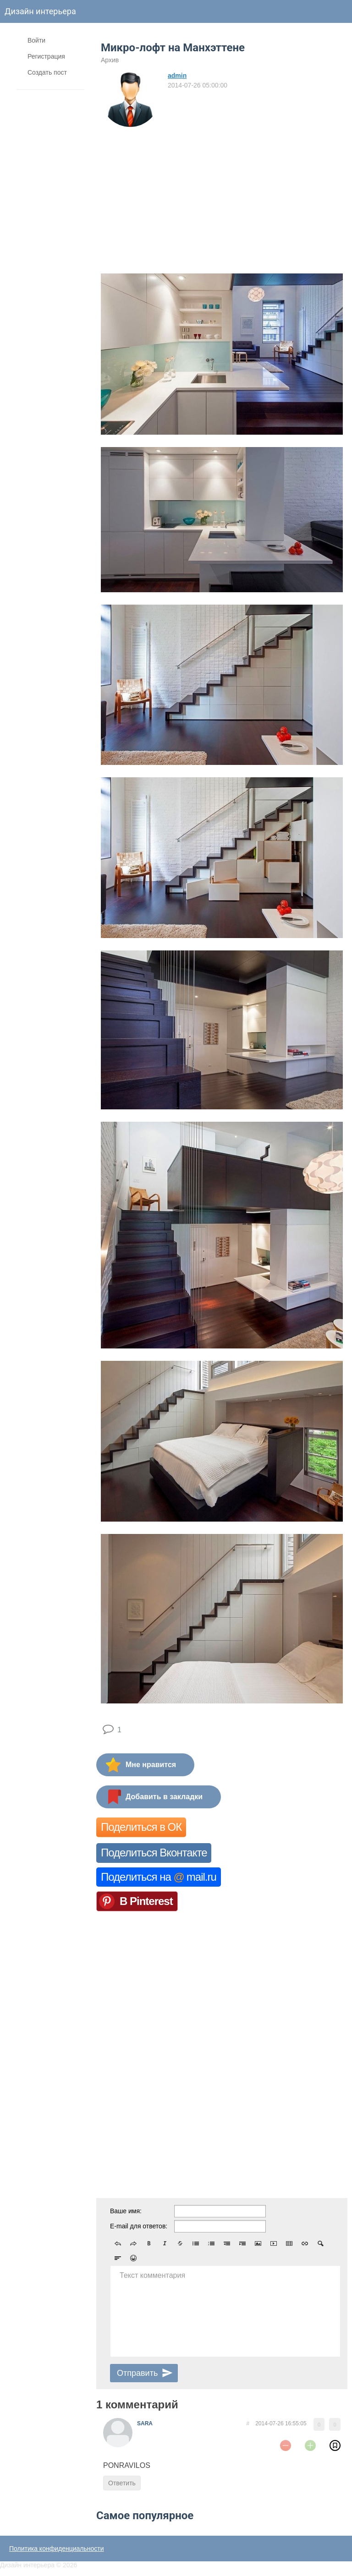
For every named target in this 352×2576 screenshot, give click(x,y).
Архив (110, 60)
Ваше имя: (126, 2211)
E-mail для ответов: (138, 2226)
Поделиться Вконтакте (154, 1852)
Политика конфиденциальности (56, 2548)
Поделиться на (158, 1877)
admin (177, 75)
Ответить (122, 2483)
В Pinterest (146, 1901)
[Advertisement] (222, 197)
